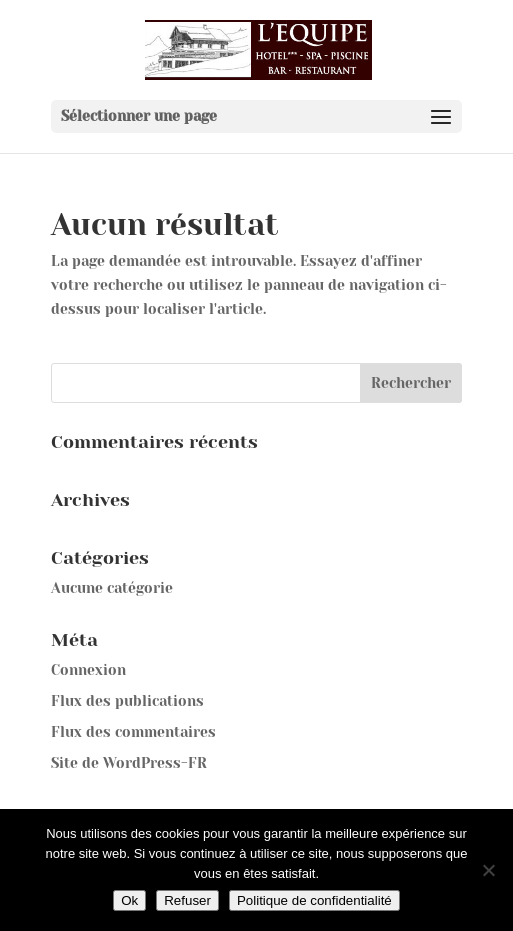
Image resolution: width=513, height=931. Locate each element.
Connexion (88, 670)
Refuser (187, 900)
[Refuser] (488, 870)
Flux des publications (127, 701)
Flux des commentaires (133, 732)
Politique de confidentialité (314, 900)
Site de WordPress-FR (129, 763)
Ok (129, 900)
